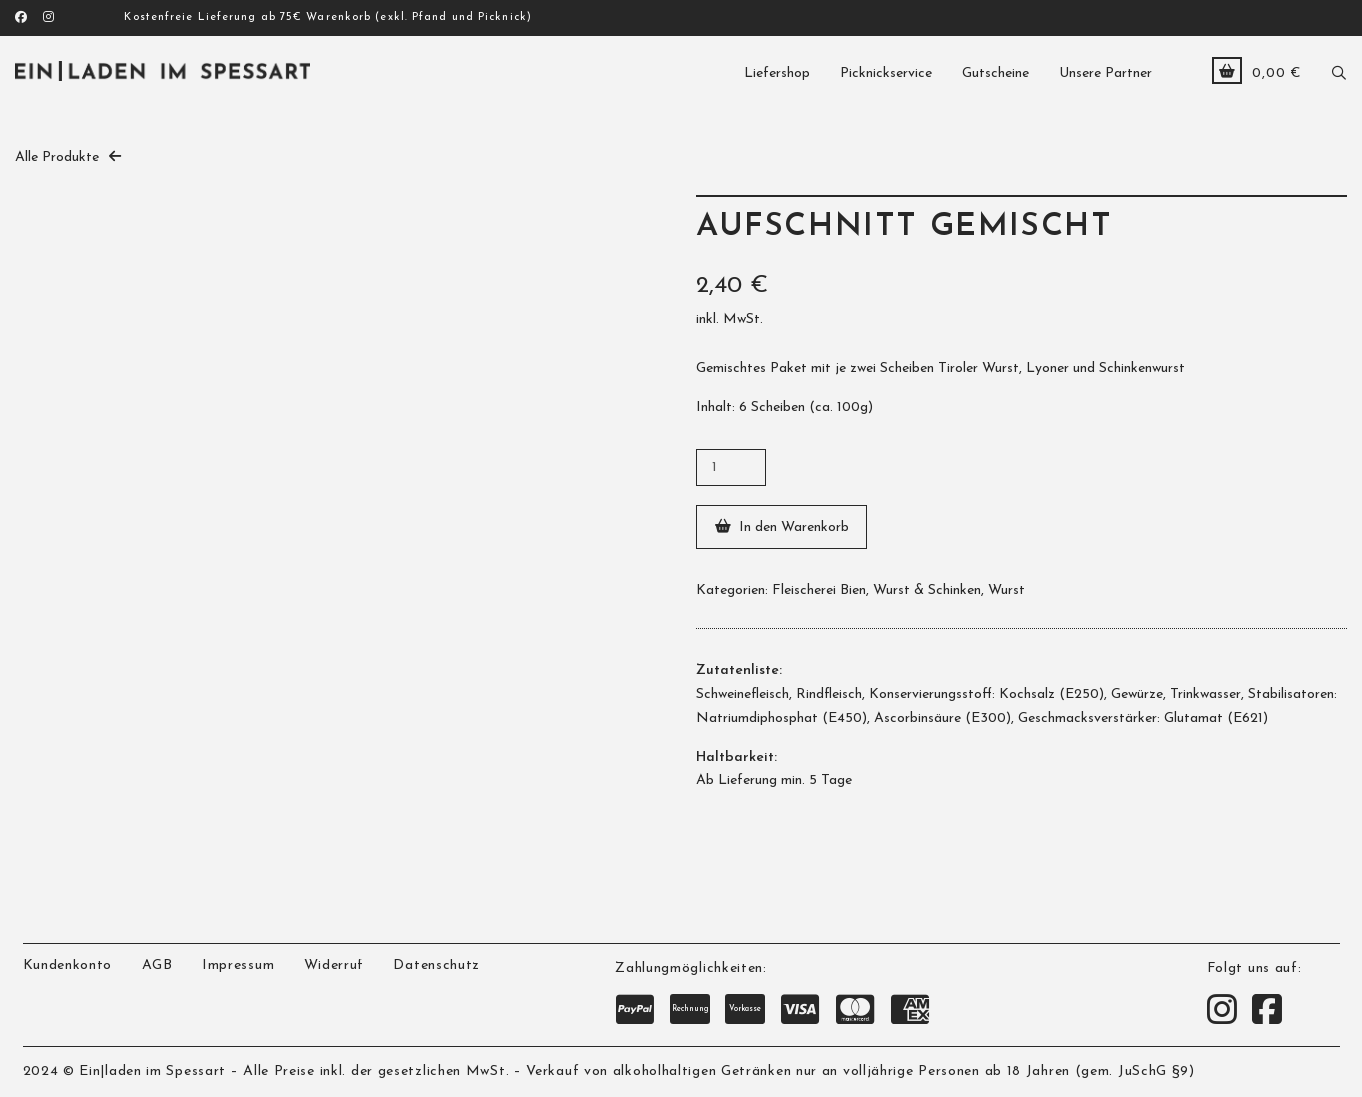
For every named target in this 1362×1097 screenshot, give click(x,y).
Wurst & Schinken (927, 590)
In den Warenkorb (794, 527)
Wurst (1006, 590)
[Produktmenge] (731, 467)
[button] (1339, 70)
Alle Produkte (57, 158)
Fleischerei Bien (819, 590)
